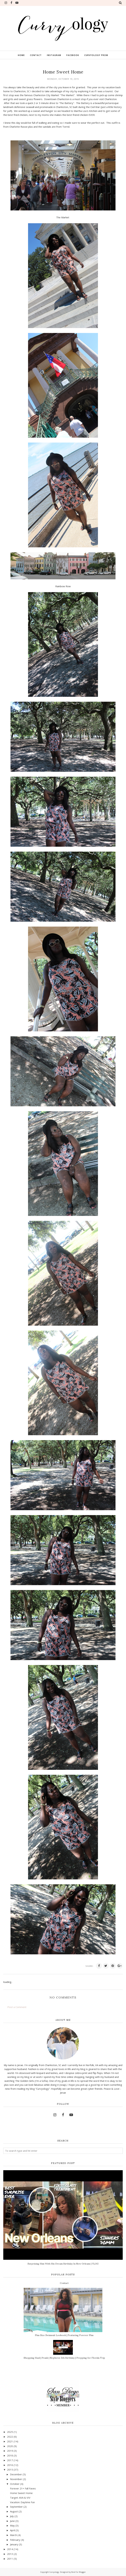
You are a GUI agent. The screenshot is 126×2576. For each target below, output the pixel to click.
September (16, 2506)
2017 (10, 2460)
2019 (10, 2450)
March (13, 2535)
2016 (10, 2465)
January (14, 2544)
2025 (10, 2431)
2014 (10, 2549)
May (12, 2525)
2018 (10, 2455)
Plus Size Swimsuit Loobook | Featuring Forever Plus (64, 2335)
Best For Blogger (78, 2572)
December (16, 2474)
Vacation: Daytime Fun (22, 2502)
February (15, 2539)
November (16, 2479)
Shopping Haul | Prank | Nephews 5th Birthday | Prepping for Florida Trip (64, 2357)
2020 (10, 2446)
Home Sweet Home (21, 2493)
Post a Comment (16, 2007)
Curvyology (54, 2572)
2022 (10, 2436)
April (12, 2530)
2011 (10, 2558)
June (12, 2521)
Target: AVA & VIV (20, 2497)
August (14, 2511)
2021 (10, 2441)
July (12, 2516)
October (15, 2483)
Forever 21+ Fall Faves (23, 2488)
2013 (10, 2553)
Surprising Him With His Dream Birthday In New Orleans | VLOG (63, 2263)
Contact (64, 2283)
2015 (10, 2469)
